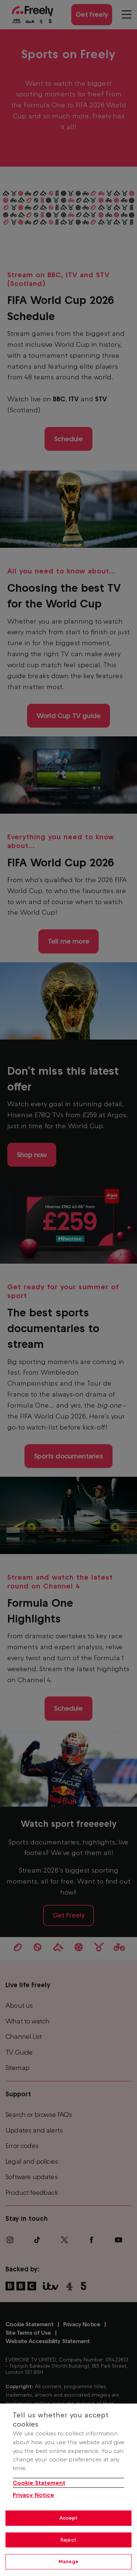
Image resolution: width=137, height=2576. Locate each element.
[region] (68, 2490)
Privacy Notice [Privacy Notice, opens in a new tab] (33, 2494)
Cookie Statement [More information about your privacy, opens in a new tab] (39, 2482)
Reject (68, 2540)
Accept (69, 2518)
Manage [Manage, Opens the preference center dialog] (68, 2561)
